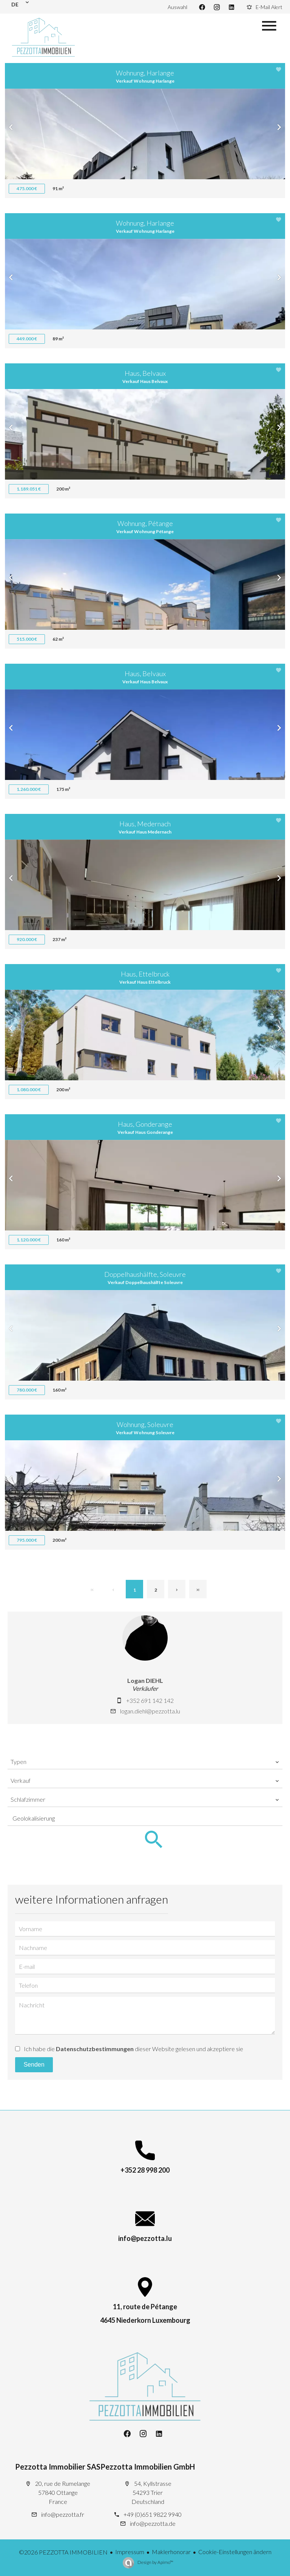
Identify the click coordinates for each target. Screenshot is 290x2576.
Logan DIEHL (145, 1680)
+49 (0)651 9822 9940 (152, 2514)
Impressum (129, 2551)
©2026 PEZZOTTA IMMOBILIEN (63, 2552)
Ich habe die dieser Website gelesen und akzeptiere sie (133, 2048)
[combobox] (145, 1761)
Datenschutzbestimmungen (95, 2048)
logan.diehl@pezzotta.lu (150, 1711)
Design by (155, 2562)
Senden (33, 2064)
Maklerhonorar (171, 2551)
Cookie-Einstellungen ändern (234, 2551)
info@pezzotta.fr (62, 2514)
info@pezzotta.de (153, 2523)
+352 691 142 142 (150, 1700)
